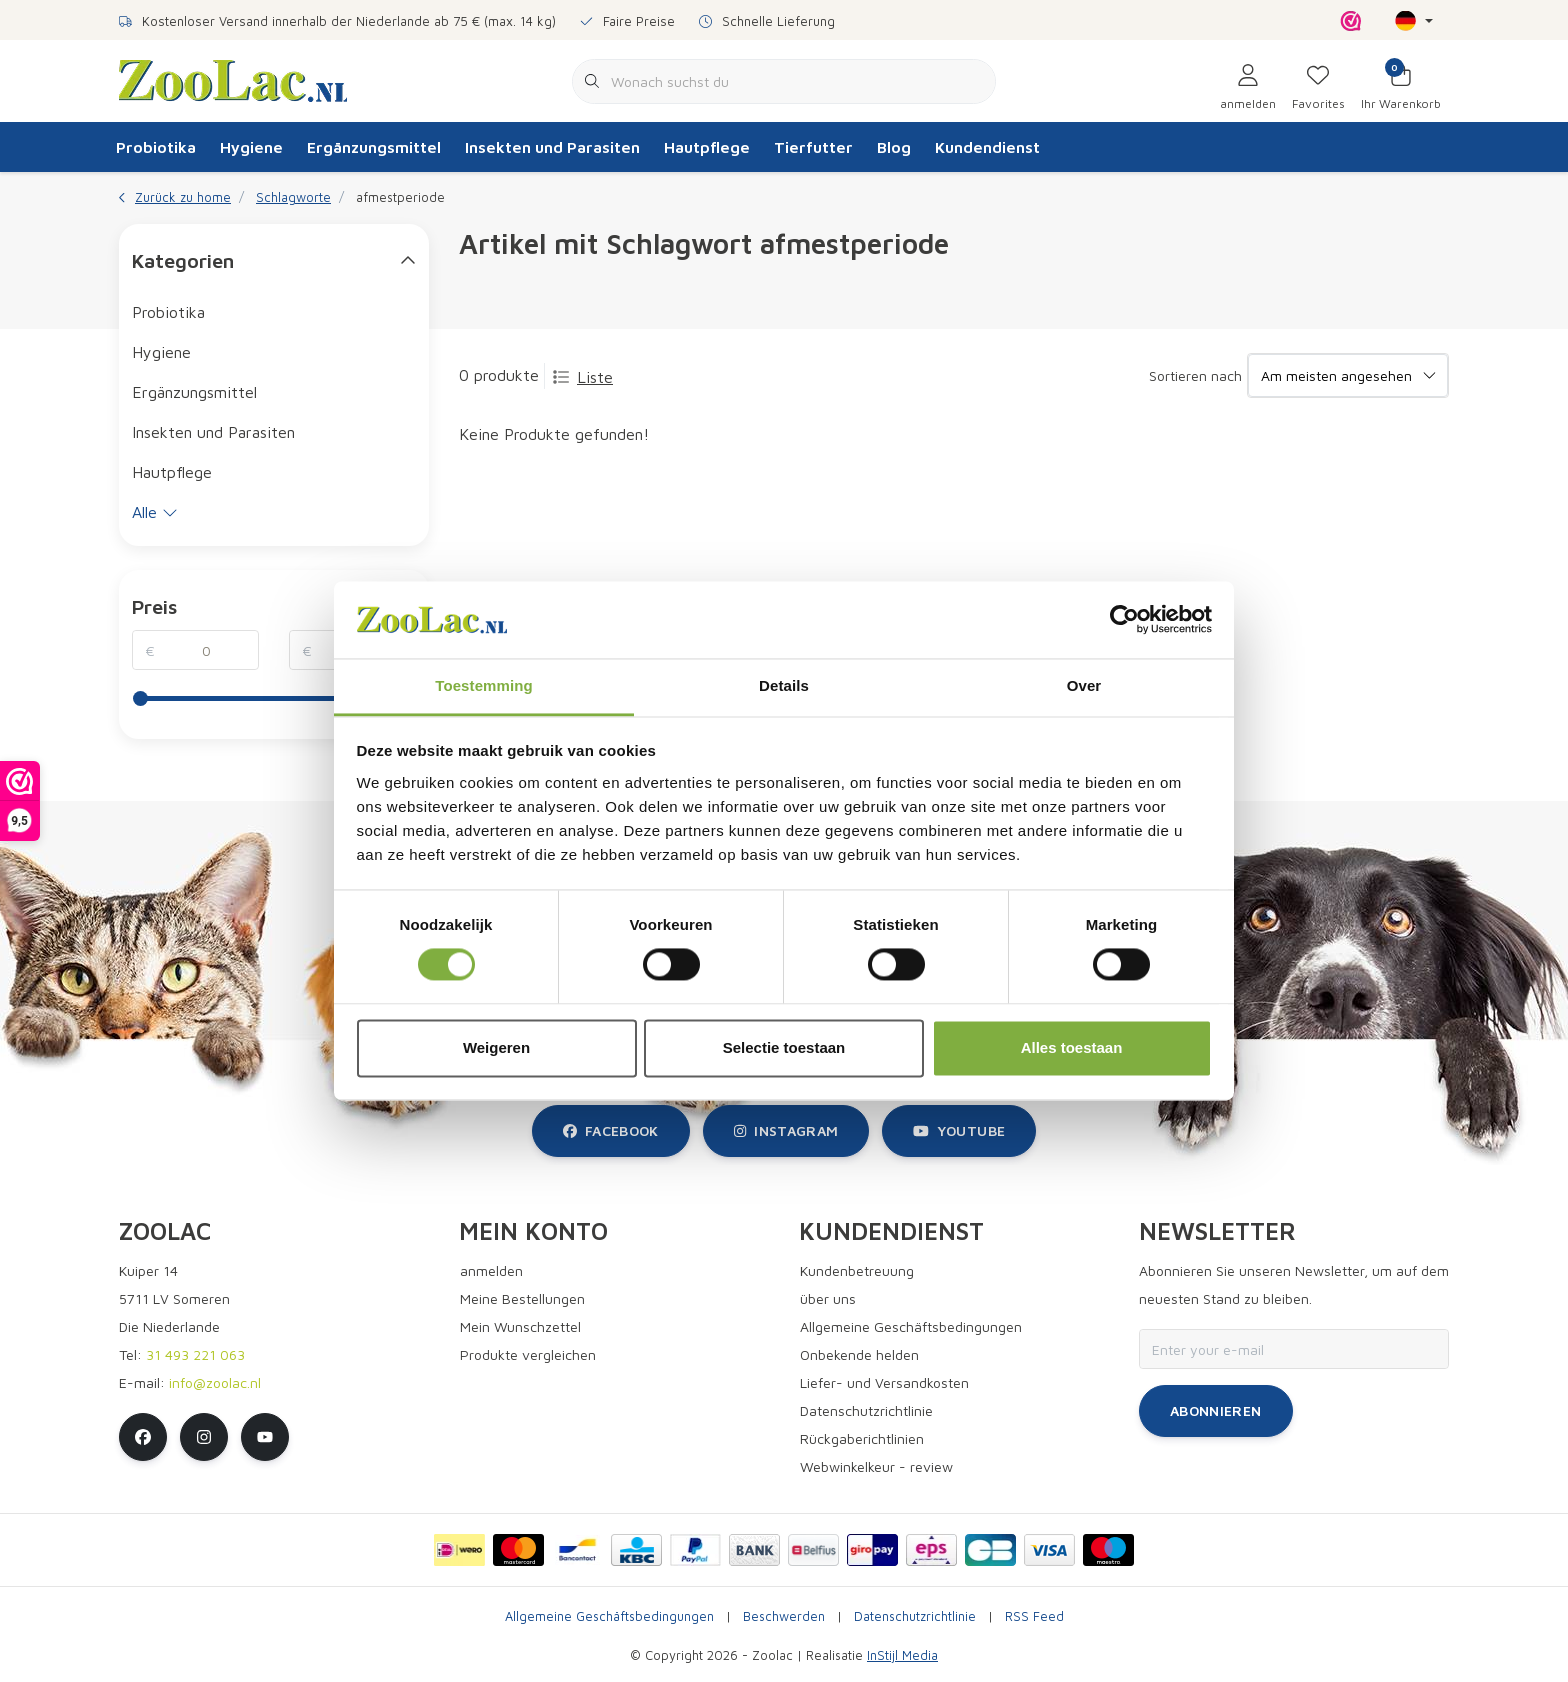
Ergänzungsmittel (374, 147)
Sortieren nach (1195, 375)
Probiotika (156, 147)
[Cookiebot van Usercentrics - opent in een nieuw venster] (1124, 620)
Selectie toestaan (784, 1047)
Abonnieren (1216, 1410)
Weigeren (496, 1047)
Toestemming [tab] (484, 685)
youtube (959, 1130)
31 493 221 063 (195, 1354)
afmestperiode (400, 197)
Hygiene (251, 147)
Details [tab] (784, 685)
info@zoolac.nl (215, 1382)
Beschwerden (784, 1616)
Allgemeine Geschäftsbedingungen (609, 1616)
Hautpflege (707, 147)
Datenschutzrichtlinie (915, 1616)
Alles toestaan (1072, 1047)
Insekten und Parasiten (552, 147)
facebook (611, 1130)
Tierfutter (813, 147)
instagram (786, 1130)
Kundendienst (987, 147)
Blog (894, 147)
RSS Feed (1034, 1616)
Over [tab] (1084, 685)
